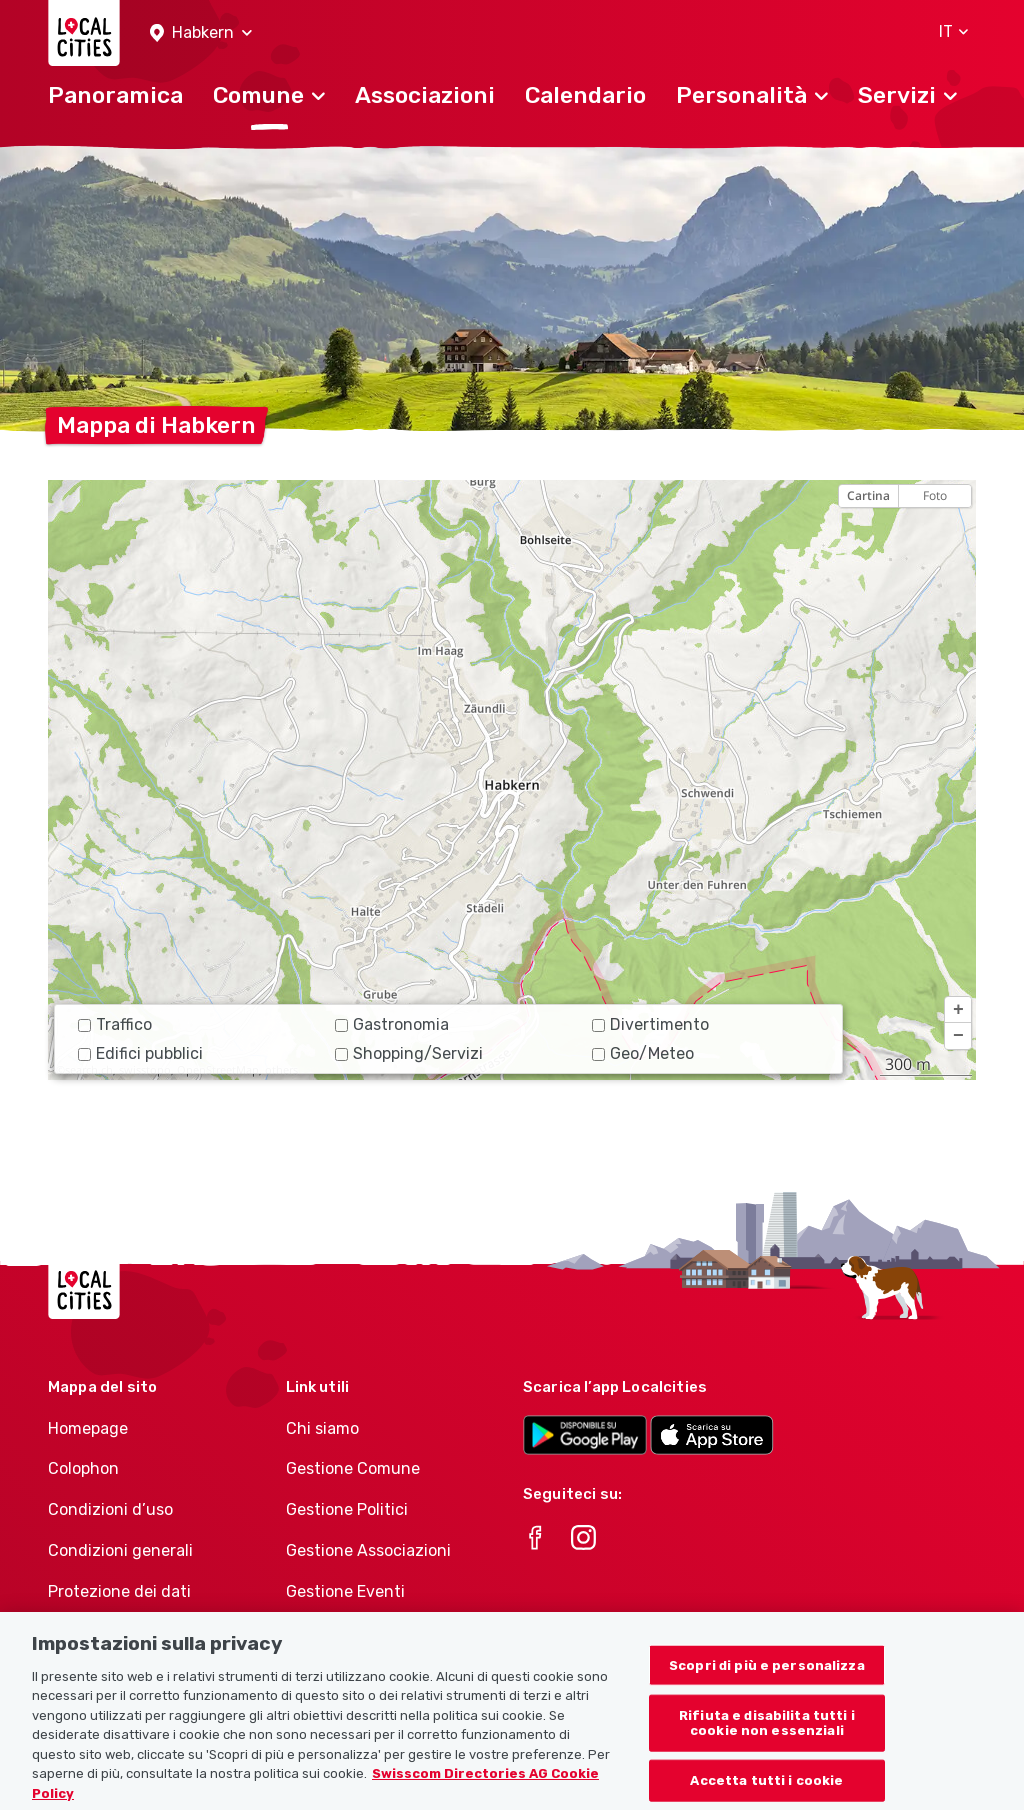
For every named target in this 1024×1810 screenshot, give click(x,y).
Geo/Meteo (643, 1053)
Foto (935, 495)
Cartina (868, 495)
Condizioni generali (120, 1550)
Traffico (115, 1024)
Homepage (88, 1428)
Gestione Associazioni (368, 1550)
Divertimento (650, 1024)
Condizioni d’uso (110, 1509)
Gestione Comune (353, 1468)
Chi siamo (322, 1428)
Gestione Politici (347, 1509)
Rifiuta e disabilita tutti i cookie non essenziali (767, 1737)
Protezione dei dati (119, 1591)
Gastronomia (392, 1024)
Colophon (83, 1468)
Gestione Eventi (345, 1591)
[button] (201, 33)
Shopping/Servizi (409, 1053)
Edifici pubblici (140, 1053)
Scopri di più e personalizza (767, 1679)
